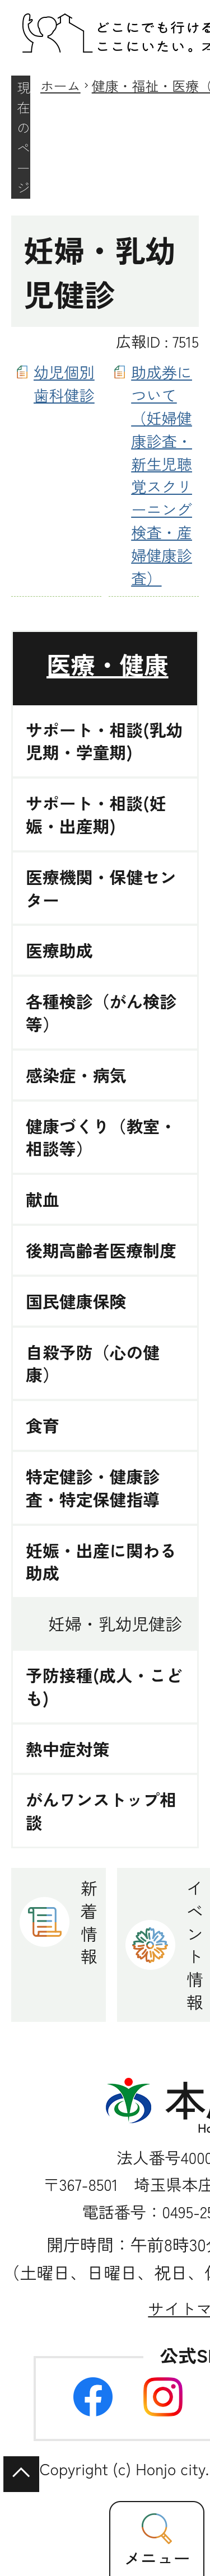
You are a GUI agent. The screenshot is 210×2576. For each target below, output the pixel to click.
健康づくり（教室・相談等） (101, 1137)
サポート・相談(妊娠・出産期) (96, 814)
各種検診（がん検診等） (101, 1013)
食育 (42, 1425)
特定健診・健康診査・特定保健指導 (93, 1488)
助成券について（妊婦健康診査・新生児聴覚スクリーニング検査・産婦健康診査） (161, 474)
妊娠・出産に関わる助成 (101, 1562)
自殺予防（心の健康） (93, 1364)
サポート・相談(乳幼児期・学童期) (104, 741)
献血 (42, 1199)
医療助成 (59, 950)
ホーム (60, 85)
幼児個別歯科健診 (64, 383)
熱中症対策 (68, 1748)
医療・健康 (107, 664)
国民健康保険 (76, 1301)
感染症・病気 (76, 1075)
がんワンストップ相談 (101, 1811)
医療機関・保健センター (101, 888)
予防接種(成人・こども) (104, 1686)
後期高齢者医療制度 (101, 1250)
